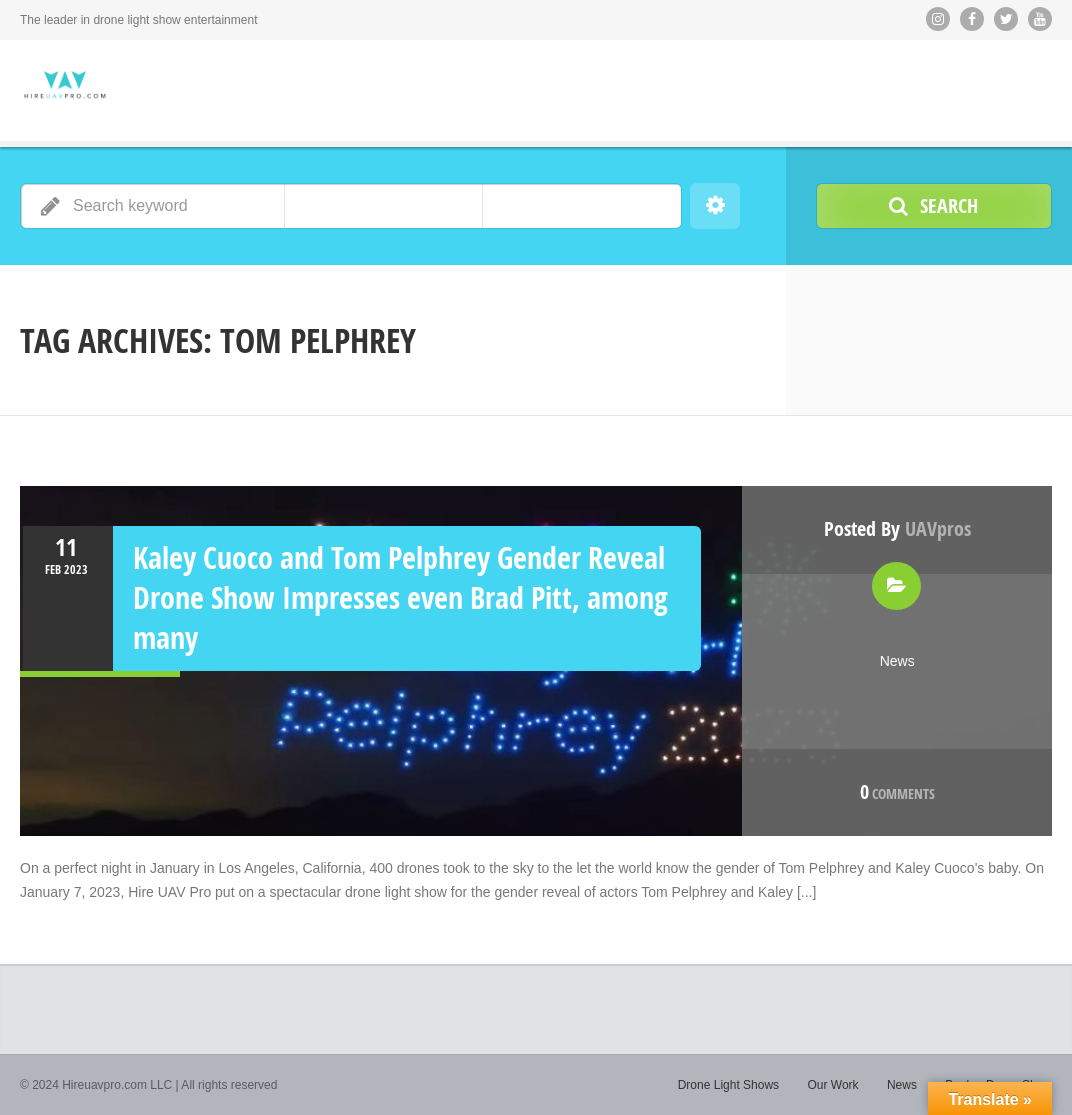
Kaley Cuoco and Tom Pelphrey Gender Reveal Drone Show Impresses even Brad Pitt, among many (400, 597)
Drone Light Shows (728, 1085)
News (897, 661)
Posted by (897, 528)
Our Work (832, 1085)
